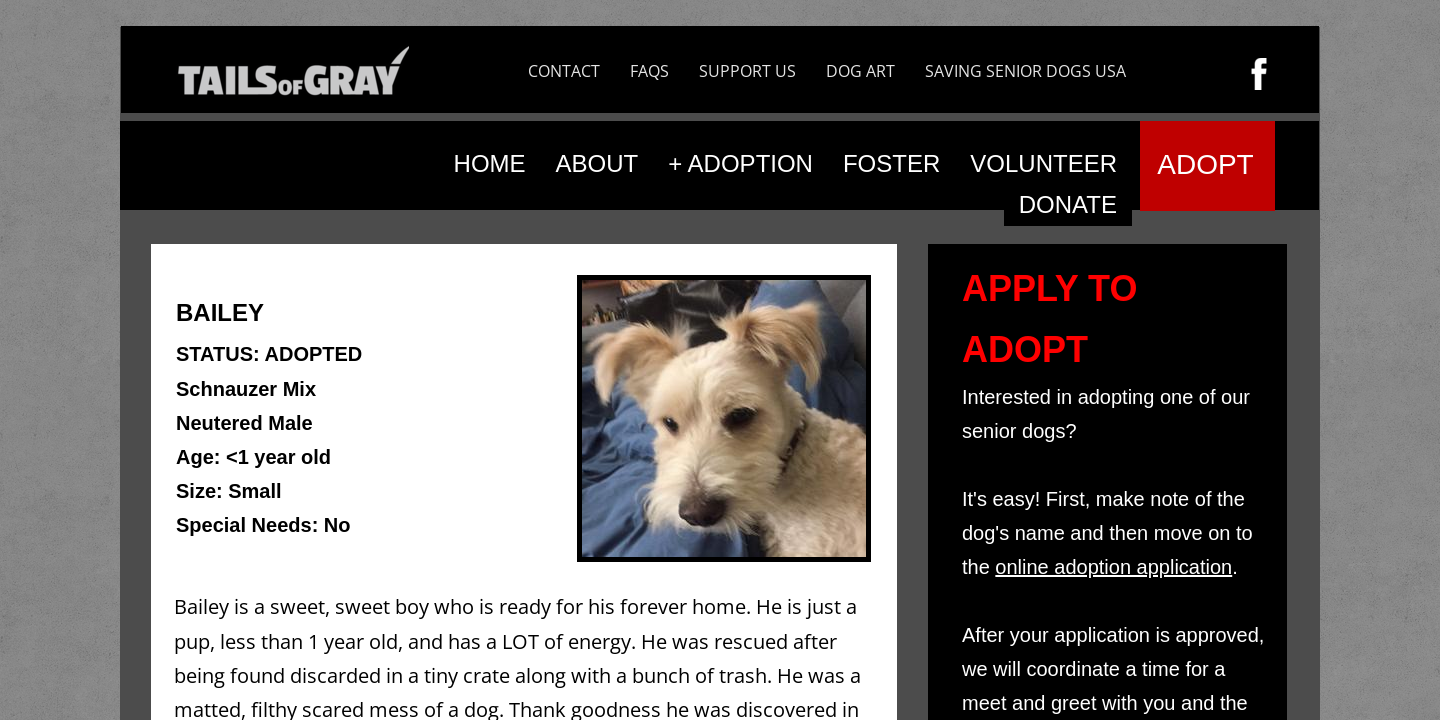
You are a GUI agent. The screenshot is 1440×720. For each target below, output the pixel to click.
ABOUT (597, 163)
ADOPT (1205, 164)
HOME (490, 163)
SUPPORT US (747, 71)
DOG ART (860, 71)
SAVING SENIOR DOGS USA (1025, 71)
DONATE (1068, 204)
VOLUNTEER (1043, 163)
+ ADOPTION (740, 163)
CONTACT (564, 71)
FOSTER (891, 163)
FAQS (649, 71)
